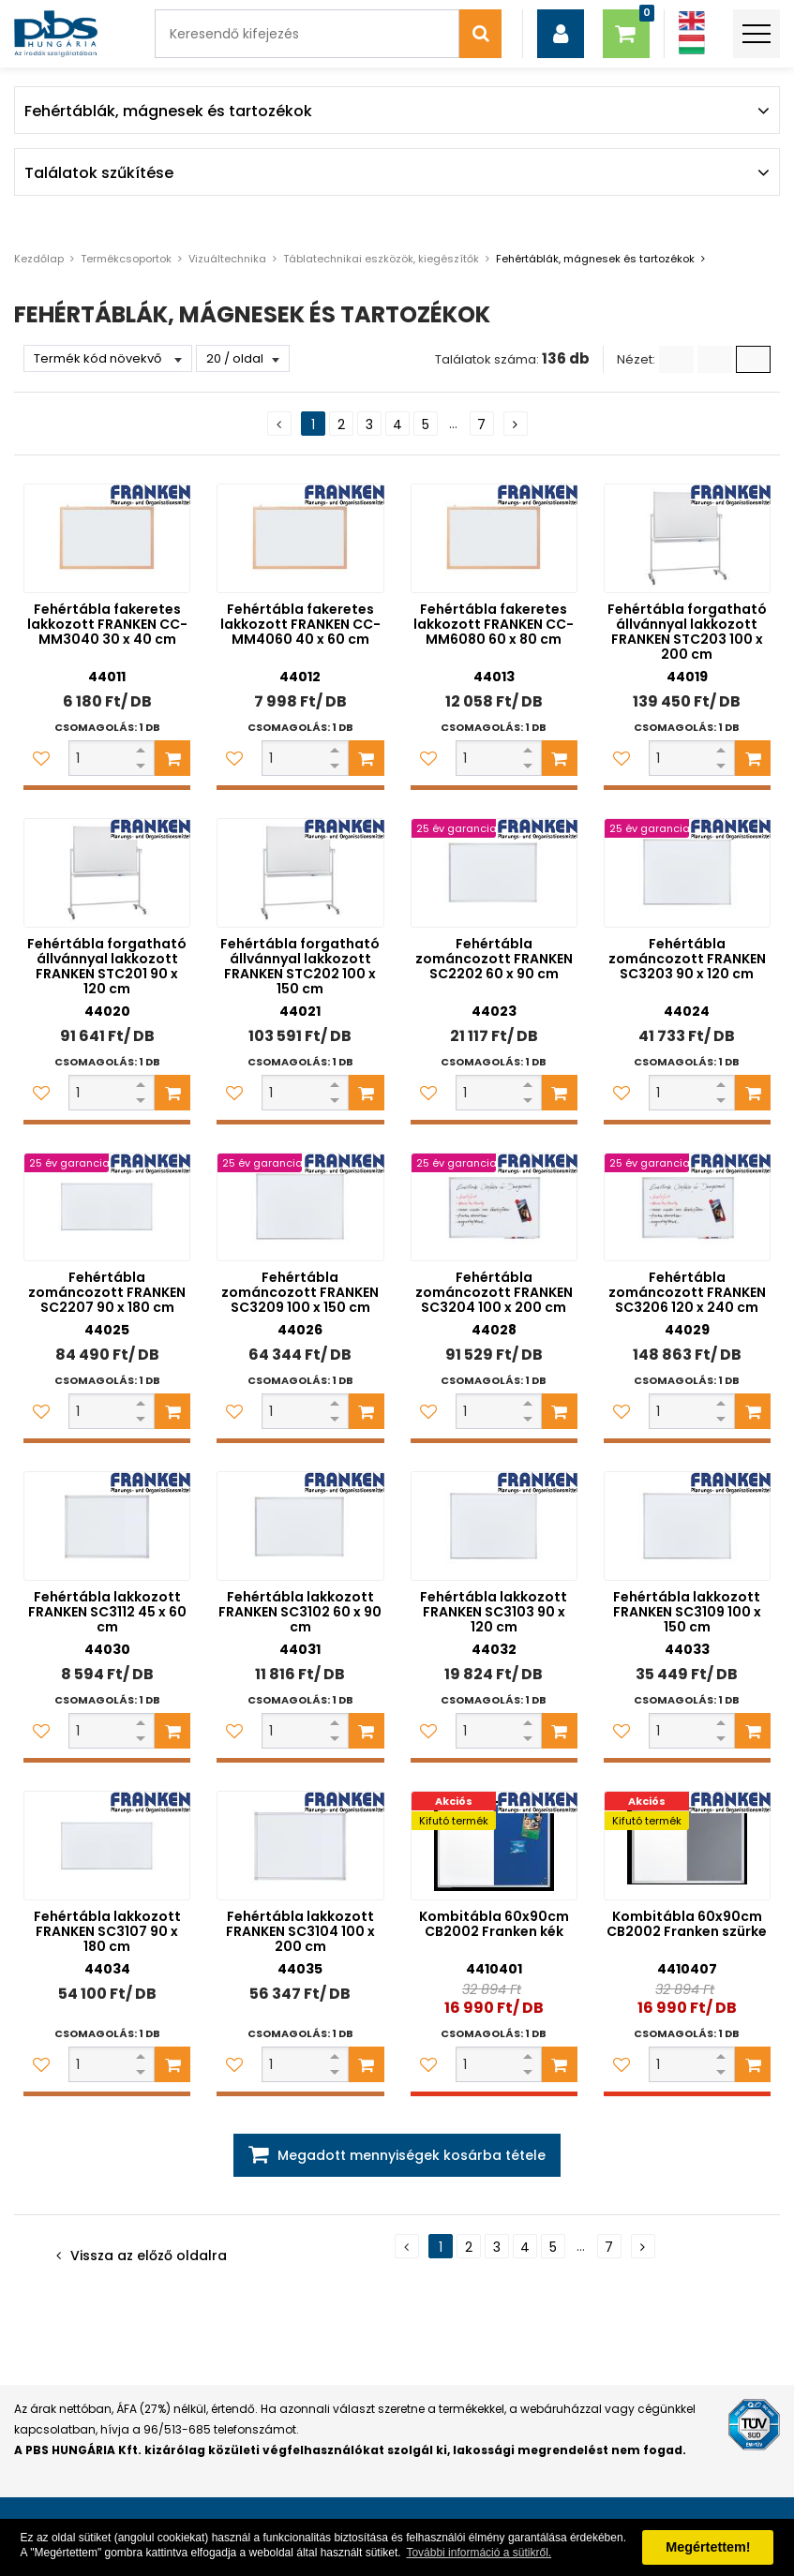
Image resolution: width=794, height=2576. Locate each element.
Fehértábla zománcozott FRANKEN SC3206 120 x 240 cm (687, 1292)
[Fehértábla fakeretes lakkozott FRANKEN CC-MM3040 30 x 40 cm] (106, 538)
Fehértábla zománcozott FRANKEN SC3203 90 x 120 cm (687, 958)
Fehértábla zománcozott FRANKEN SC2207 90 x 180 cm (107, 1292)
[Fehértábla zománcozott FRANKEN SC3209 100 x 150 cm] (300, 1207)
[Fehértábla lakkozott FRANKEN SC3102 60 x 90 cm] (300, 1526)
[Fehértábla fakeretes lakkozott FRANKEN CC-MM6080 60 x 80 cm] (494, 538)
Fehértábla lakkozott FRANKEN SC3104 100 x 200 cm (300, 1931)
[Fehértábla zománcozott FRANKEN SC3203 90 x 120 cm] (687, 873)
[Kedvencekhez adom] (41, 758)
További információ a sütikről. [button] (478, 2552)
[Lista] (676, 359)
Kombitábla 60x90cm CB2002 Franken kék (494, 1924)
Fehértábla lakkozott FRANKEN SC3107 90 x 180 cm (107, 1931)
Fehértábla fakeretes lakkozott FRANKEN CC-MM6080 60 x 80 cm (493, 624)
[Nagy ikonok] (753, 359)
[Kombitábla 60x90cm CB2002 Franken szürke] (687, 1845)
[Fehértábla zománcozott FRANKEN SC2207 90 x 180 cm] (106, 1207)
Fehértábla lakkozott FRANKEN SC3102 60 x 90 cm (300, 1611)
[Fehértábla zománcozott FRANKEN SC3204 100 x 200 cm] (494, 1207)
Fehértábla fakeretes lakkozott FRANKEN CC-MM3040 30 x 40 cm (107, 624)
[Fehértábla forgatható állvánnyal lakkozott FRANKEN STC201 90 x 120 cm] (106, 873)
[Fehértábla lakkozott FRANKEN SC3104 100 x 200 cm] (300, 1845)
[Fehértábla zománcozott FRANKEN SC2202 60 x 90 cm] (494, 873)
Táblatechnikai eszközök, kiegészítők (381, 258)
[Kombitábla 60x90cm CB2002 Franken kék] (494, 1845)
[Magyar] (692, 44)
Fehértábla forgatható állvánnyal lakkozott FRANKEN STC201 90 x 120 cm (107, 966)
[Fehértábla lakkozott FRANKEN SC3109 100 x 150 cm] (687, 1526)
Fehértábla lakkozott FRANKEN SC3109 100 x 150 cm (687, 1611)
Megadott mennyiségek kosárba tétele (411, 2155)
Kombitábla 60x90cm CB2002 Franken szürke (687, 1924)
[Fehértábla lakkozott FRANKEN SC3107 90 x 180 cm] (106, 1845)
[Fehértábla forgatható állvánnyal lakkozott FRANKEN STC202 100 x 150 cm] (300, 873)
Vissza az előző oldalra (148, 2255)
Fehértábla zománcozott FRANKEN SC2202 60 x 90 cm (494, 958)
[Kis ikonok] (714, 359)
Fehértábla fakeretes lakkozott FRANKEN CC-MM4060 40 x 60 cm (300, 624)
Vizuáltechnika (227, 258)
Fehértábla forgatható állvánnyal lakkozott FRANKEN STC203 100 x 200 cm (687, 631)
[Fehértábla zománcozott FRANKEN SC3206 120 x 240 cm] (687, 1207)
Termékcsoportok (126, 258)
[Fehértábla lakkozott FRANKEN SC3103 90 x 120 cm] (494, 1526)
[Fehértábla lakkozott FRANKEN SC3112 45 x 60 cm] (106, 1526)
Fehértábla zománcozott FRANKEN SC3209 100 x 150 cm (300, 1292)
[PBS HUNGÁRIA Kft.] (55, 33)
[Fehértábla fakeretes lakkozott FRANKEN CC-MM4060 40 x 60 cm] (300, 538)
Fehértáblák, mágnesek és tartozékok (595, 258)
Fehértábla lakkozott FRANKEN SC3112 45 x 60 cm (107, 1611)
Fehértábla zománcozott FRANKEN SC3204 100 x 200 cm (494, 1292)
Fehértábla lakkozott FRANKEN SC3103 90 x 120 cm (493, 1611)
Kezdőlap (39, 258)
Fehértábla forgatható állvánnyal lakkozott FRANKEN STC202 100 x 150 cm (300, 966)
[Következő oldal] (515, 423)
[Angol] (692, 21)
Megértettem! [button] (708, 2546)
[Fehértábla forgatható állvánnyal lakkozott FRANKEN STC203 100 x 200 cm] (687, 538)
